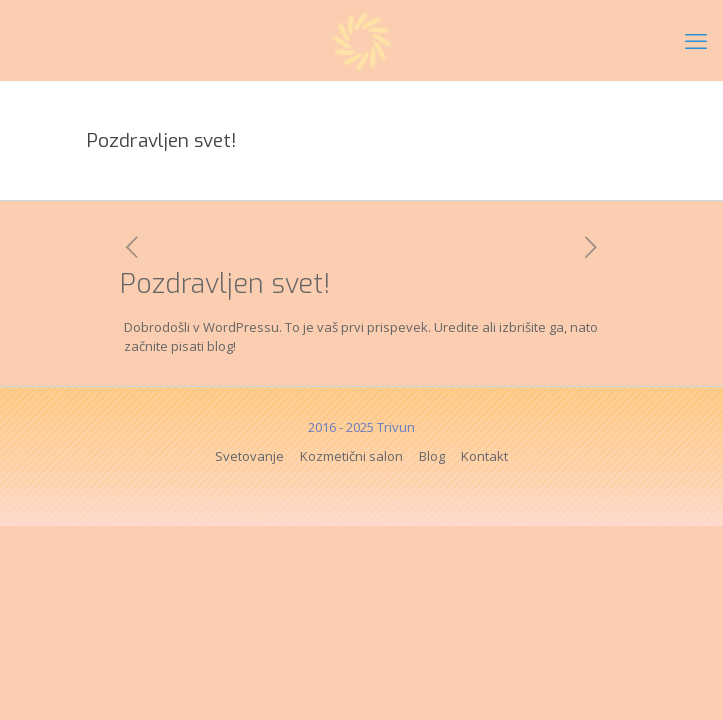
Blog (432, 456)
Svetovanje (249, 456)
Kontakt (484, 456)
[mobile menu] (696, 40)
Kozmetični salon (351, 456)
